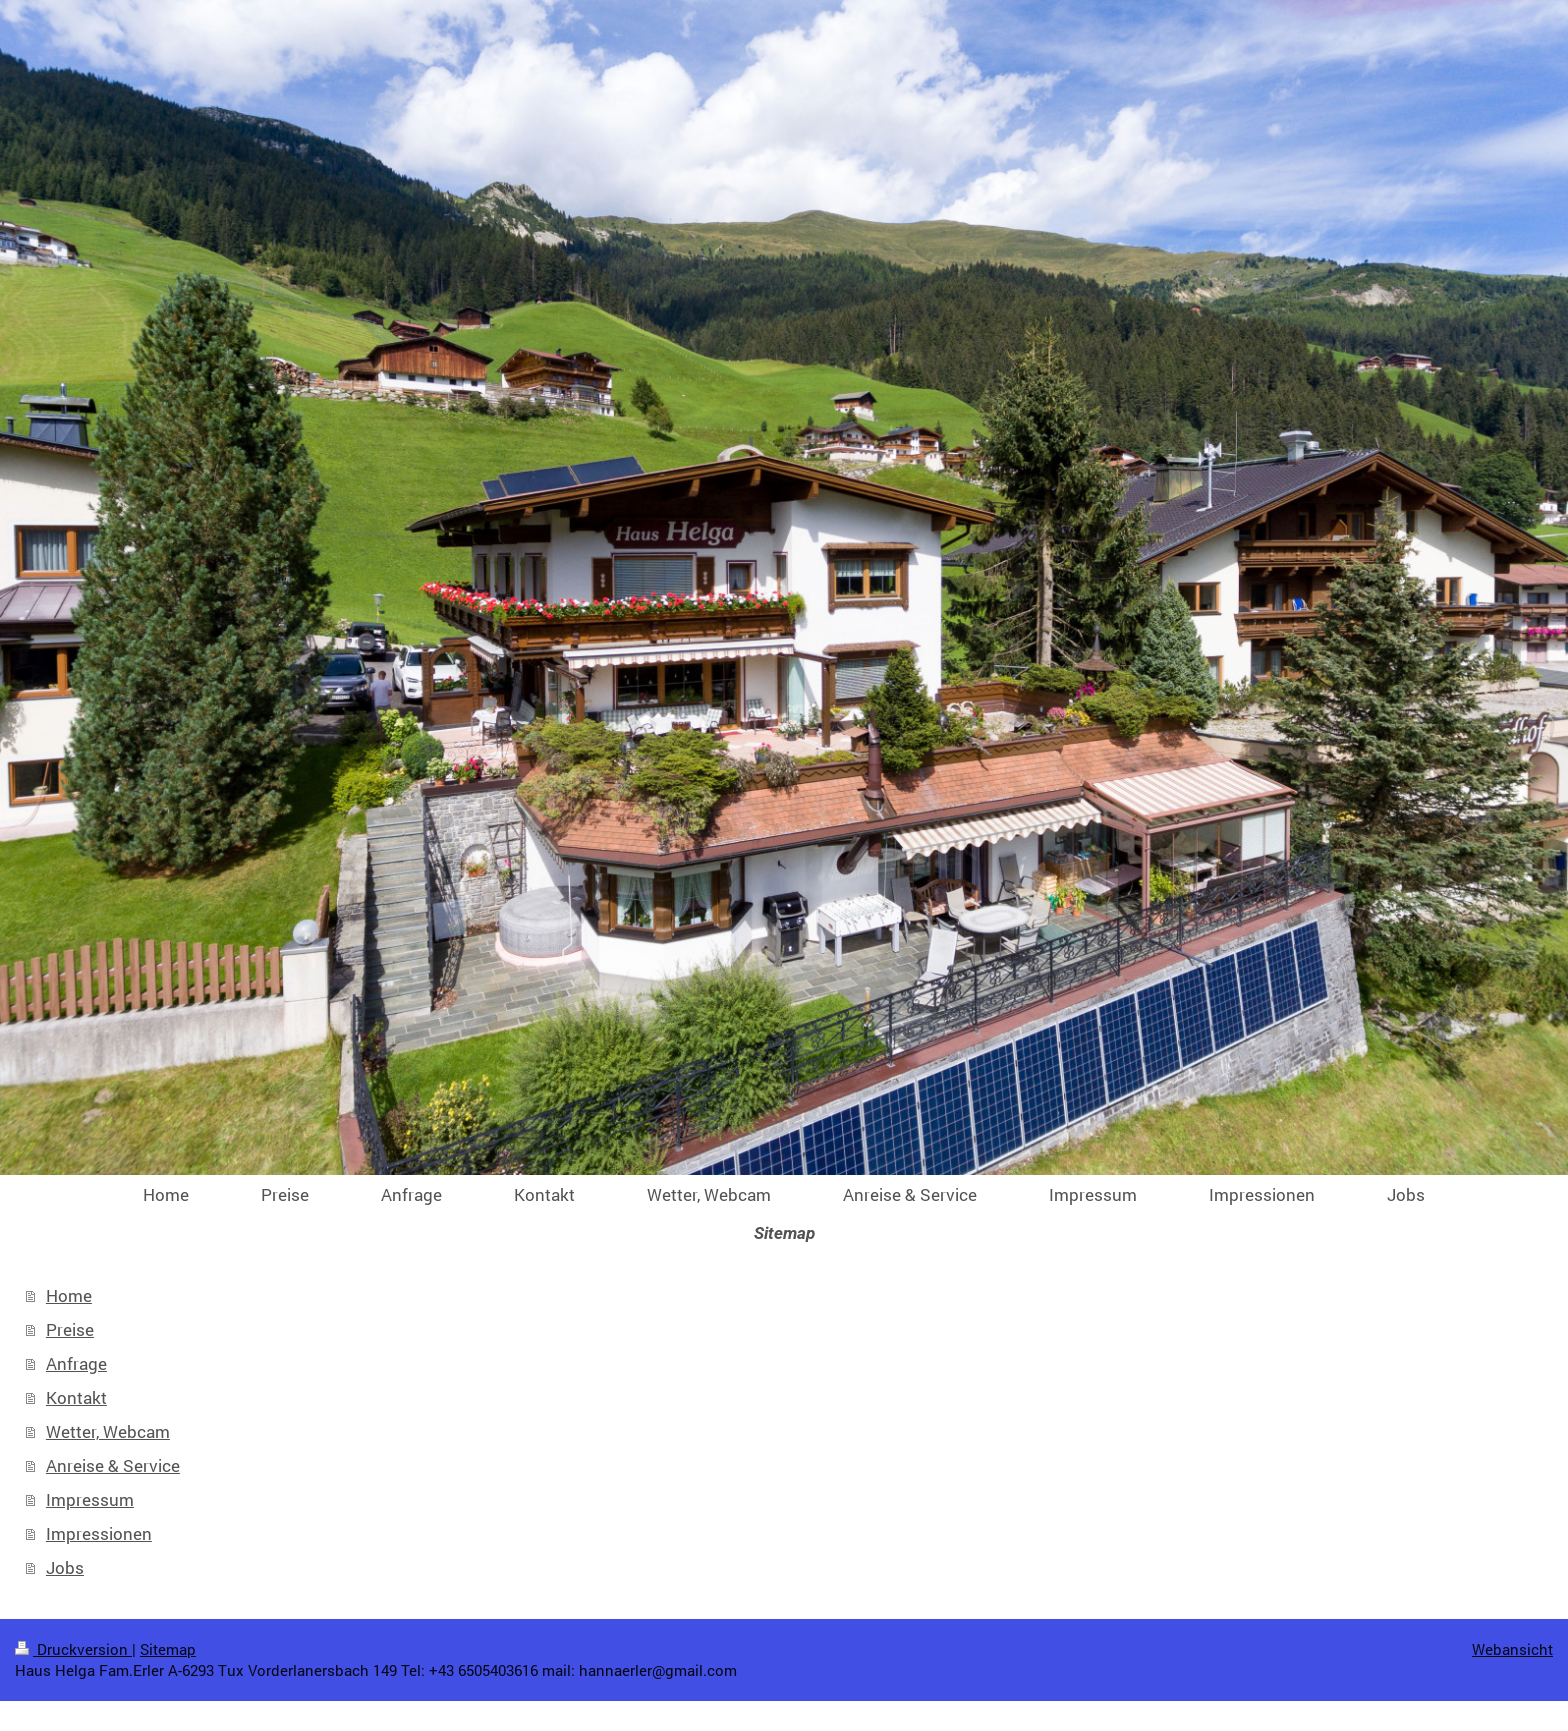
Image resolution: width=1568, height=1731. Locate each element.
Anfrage (76, 1363)
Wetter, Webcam (108, 1431)
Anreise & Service (113, 1465)
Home (69, 1295)
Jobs (65, 1567)
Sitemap (168, 1649)
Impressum (90, 1499)
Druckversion (73, 1649)
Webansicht (1512, 1649)
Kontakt (76, 1397)
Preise (70, 1329)
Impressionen (99, 1533)
